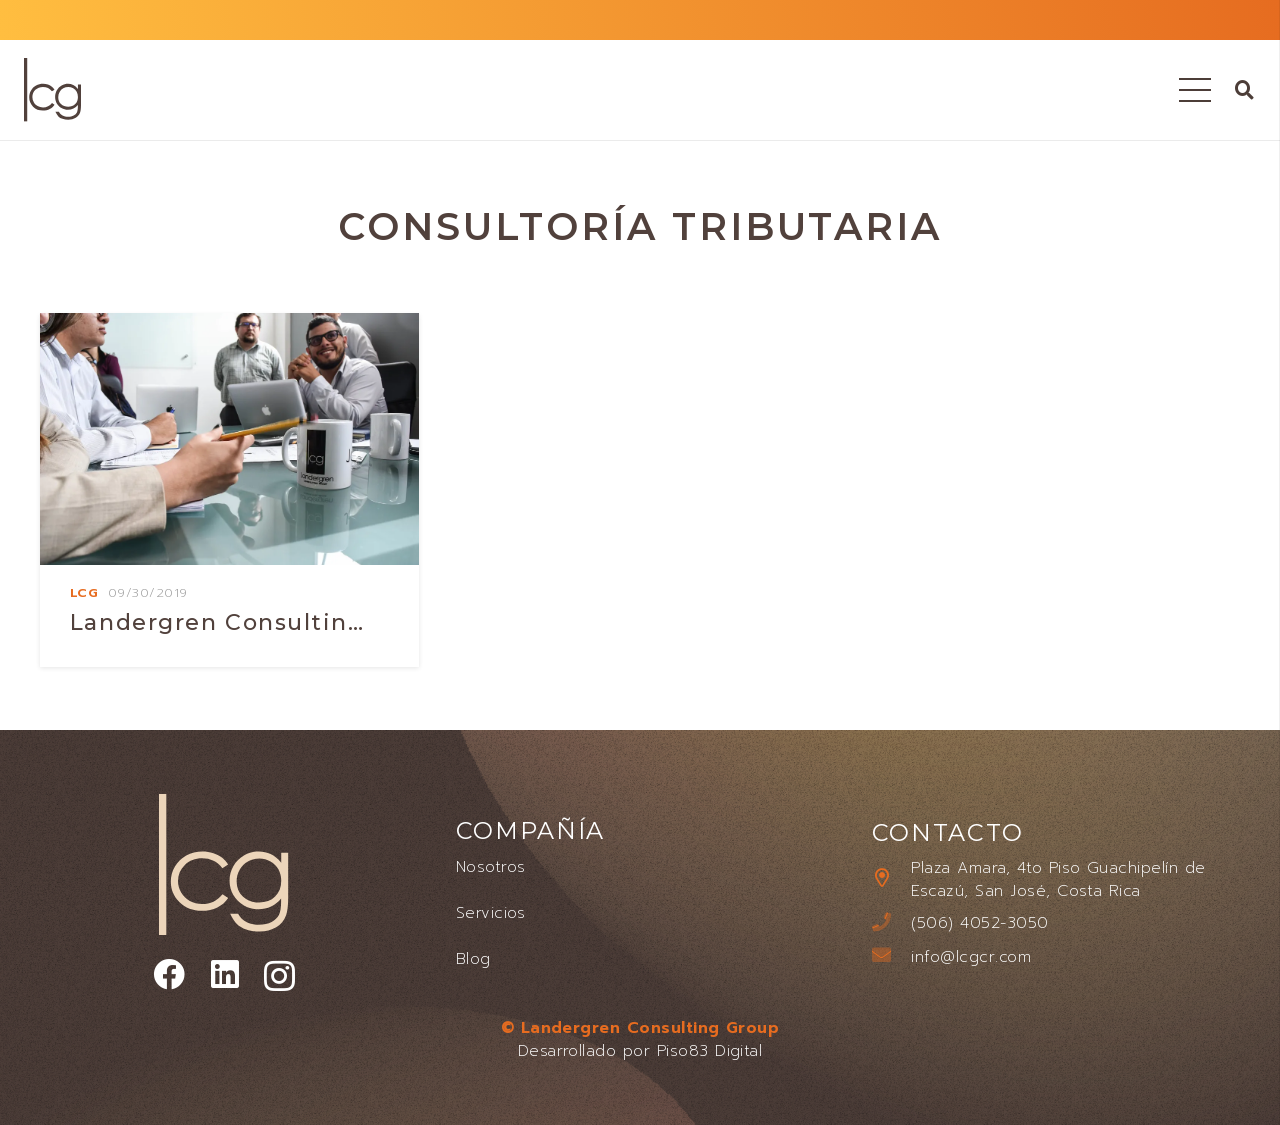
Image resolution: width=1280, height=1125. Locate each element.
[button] (1245, 90)
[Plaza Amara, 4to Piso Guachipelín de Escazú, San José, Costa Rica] (892, 879)
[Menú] (1195, 90)
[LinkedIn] (225, 975)
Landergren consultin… (217, 622)
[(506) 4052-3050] (892, 923)
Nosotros (491, 867)
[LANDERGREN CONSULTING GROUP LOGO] (52, 89)
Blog (473, 959)
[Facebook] (169, 975)
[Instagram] (279, 976)
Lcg (84, 592)
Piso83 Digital (710, 1051)
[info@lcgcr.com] (892, 956)
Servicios (491, 913)
